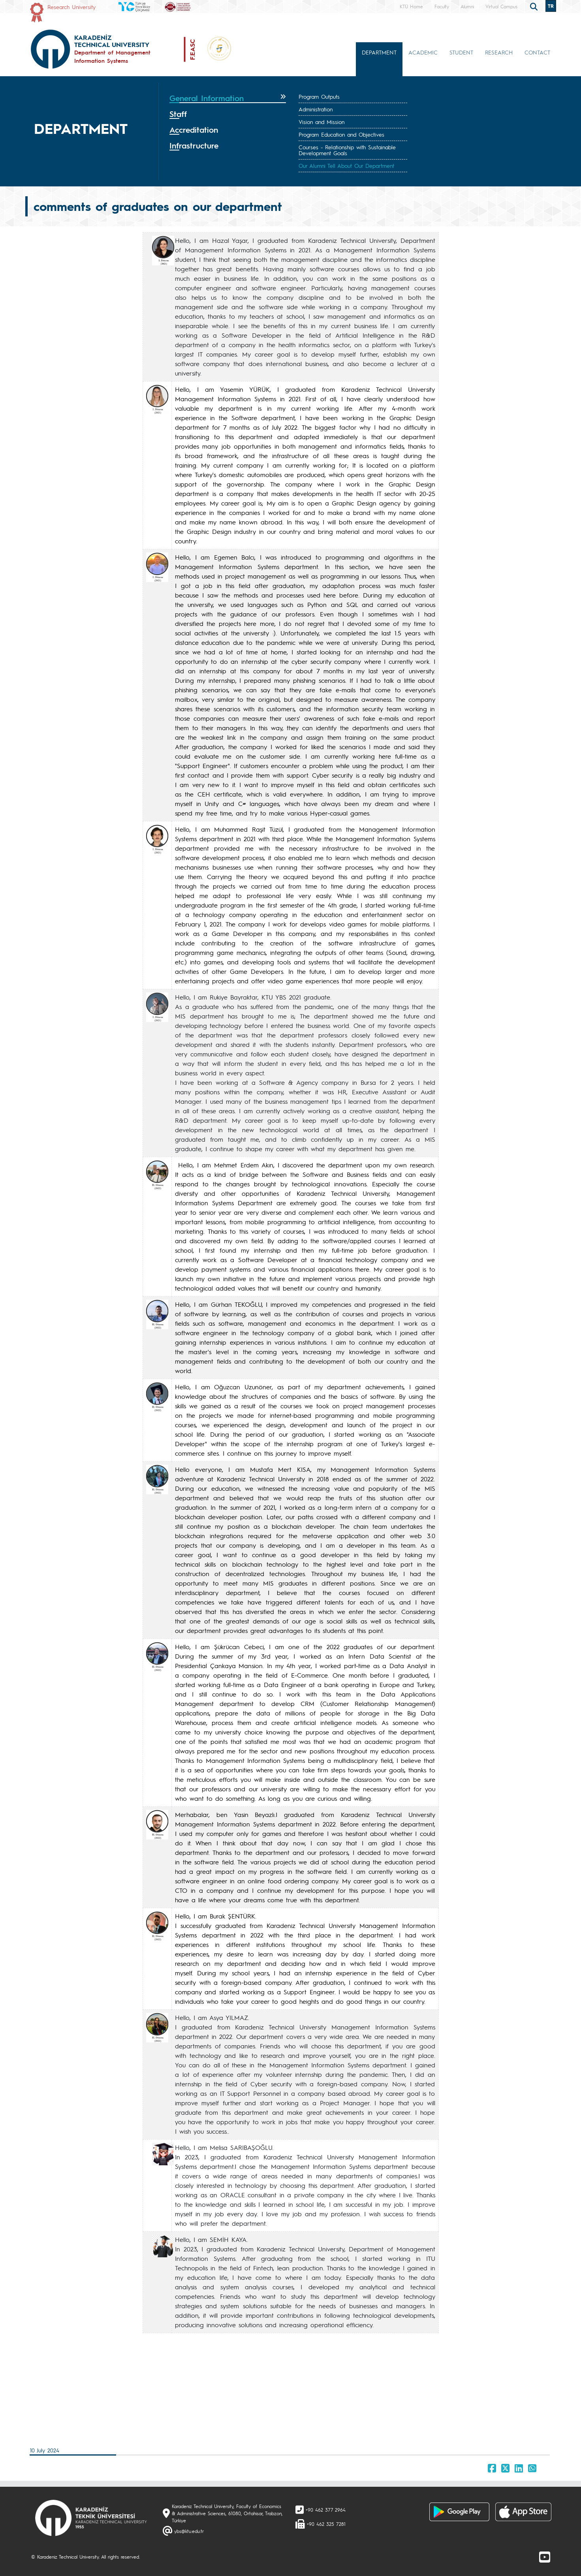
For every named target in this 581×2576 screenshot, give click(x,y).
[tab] (228, 98)
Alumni (467, 6)
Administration (316, 109)
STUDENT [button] (461, 52)
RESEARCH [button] (499, 52)
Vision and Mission (321, 121)
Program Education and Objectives (341, 134)
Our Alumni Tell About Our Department (346, 165)
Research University (71, 6)
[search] (535, 6)
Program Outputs (319, 96)
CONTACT (537, 52)
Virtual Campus (501, 6)
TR (551, 6)
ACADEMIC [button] (423, 52)
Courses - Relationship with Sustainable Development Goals (347, 149)
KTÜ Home (411, 6)
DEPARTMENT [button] (379, 52)
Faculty (441, 6)
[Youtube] (544, 2556)
